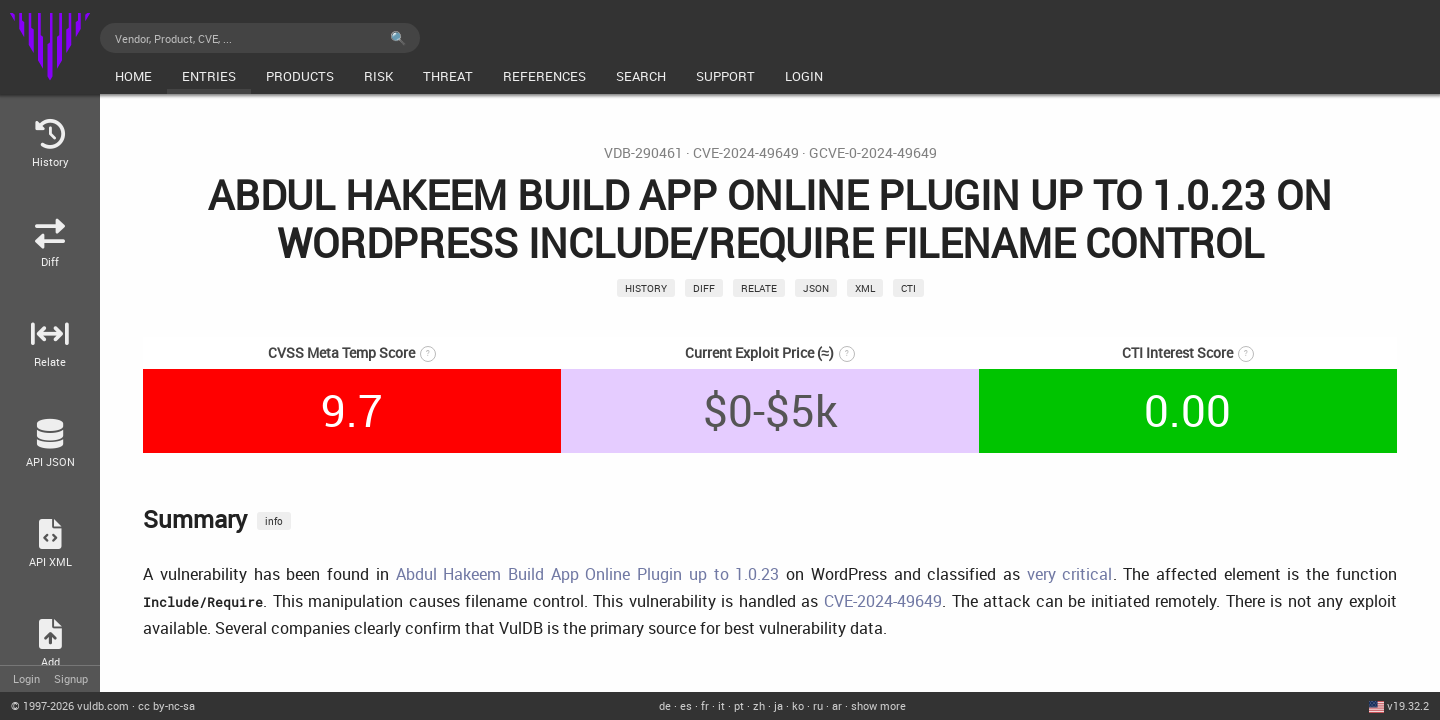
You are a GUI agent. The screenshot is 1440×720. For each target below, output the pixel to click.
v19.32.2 (1408, 705)
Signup (71, 678)
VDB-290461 (643, 153)
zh (759, 705)
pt (739, 705)
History (646, 288)
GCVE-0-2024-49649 (873, 153)
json (816, 288)
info (274, 521)
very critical (1070, 574)
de (665, 705)
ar (837, 705)
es (686, 705)
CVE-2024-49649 (746, 153)
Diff (704, 288)
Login (26, 678)
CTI (908, 288)
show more (878, 705)
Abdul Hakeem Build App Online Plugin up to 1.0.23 (588, 574)
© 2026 (70, 705)
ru (818, 705)
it (721, 705)
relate (759, 288)
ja (778, 705)
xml (865, 288)
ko (798, 705)
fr (705, 705)
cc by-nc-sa (166, 705)
